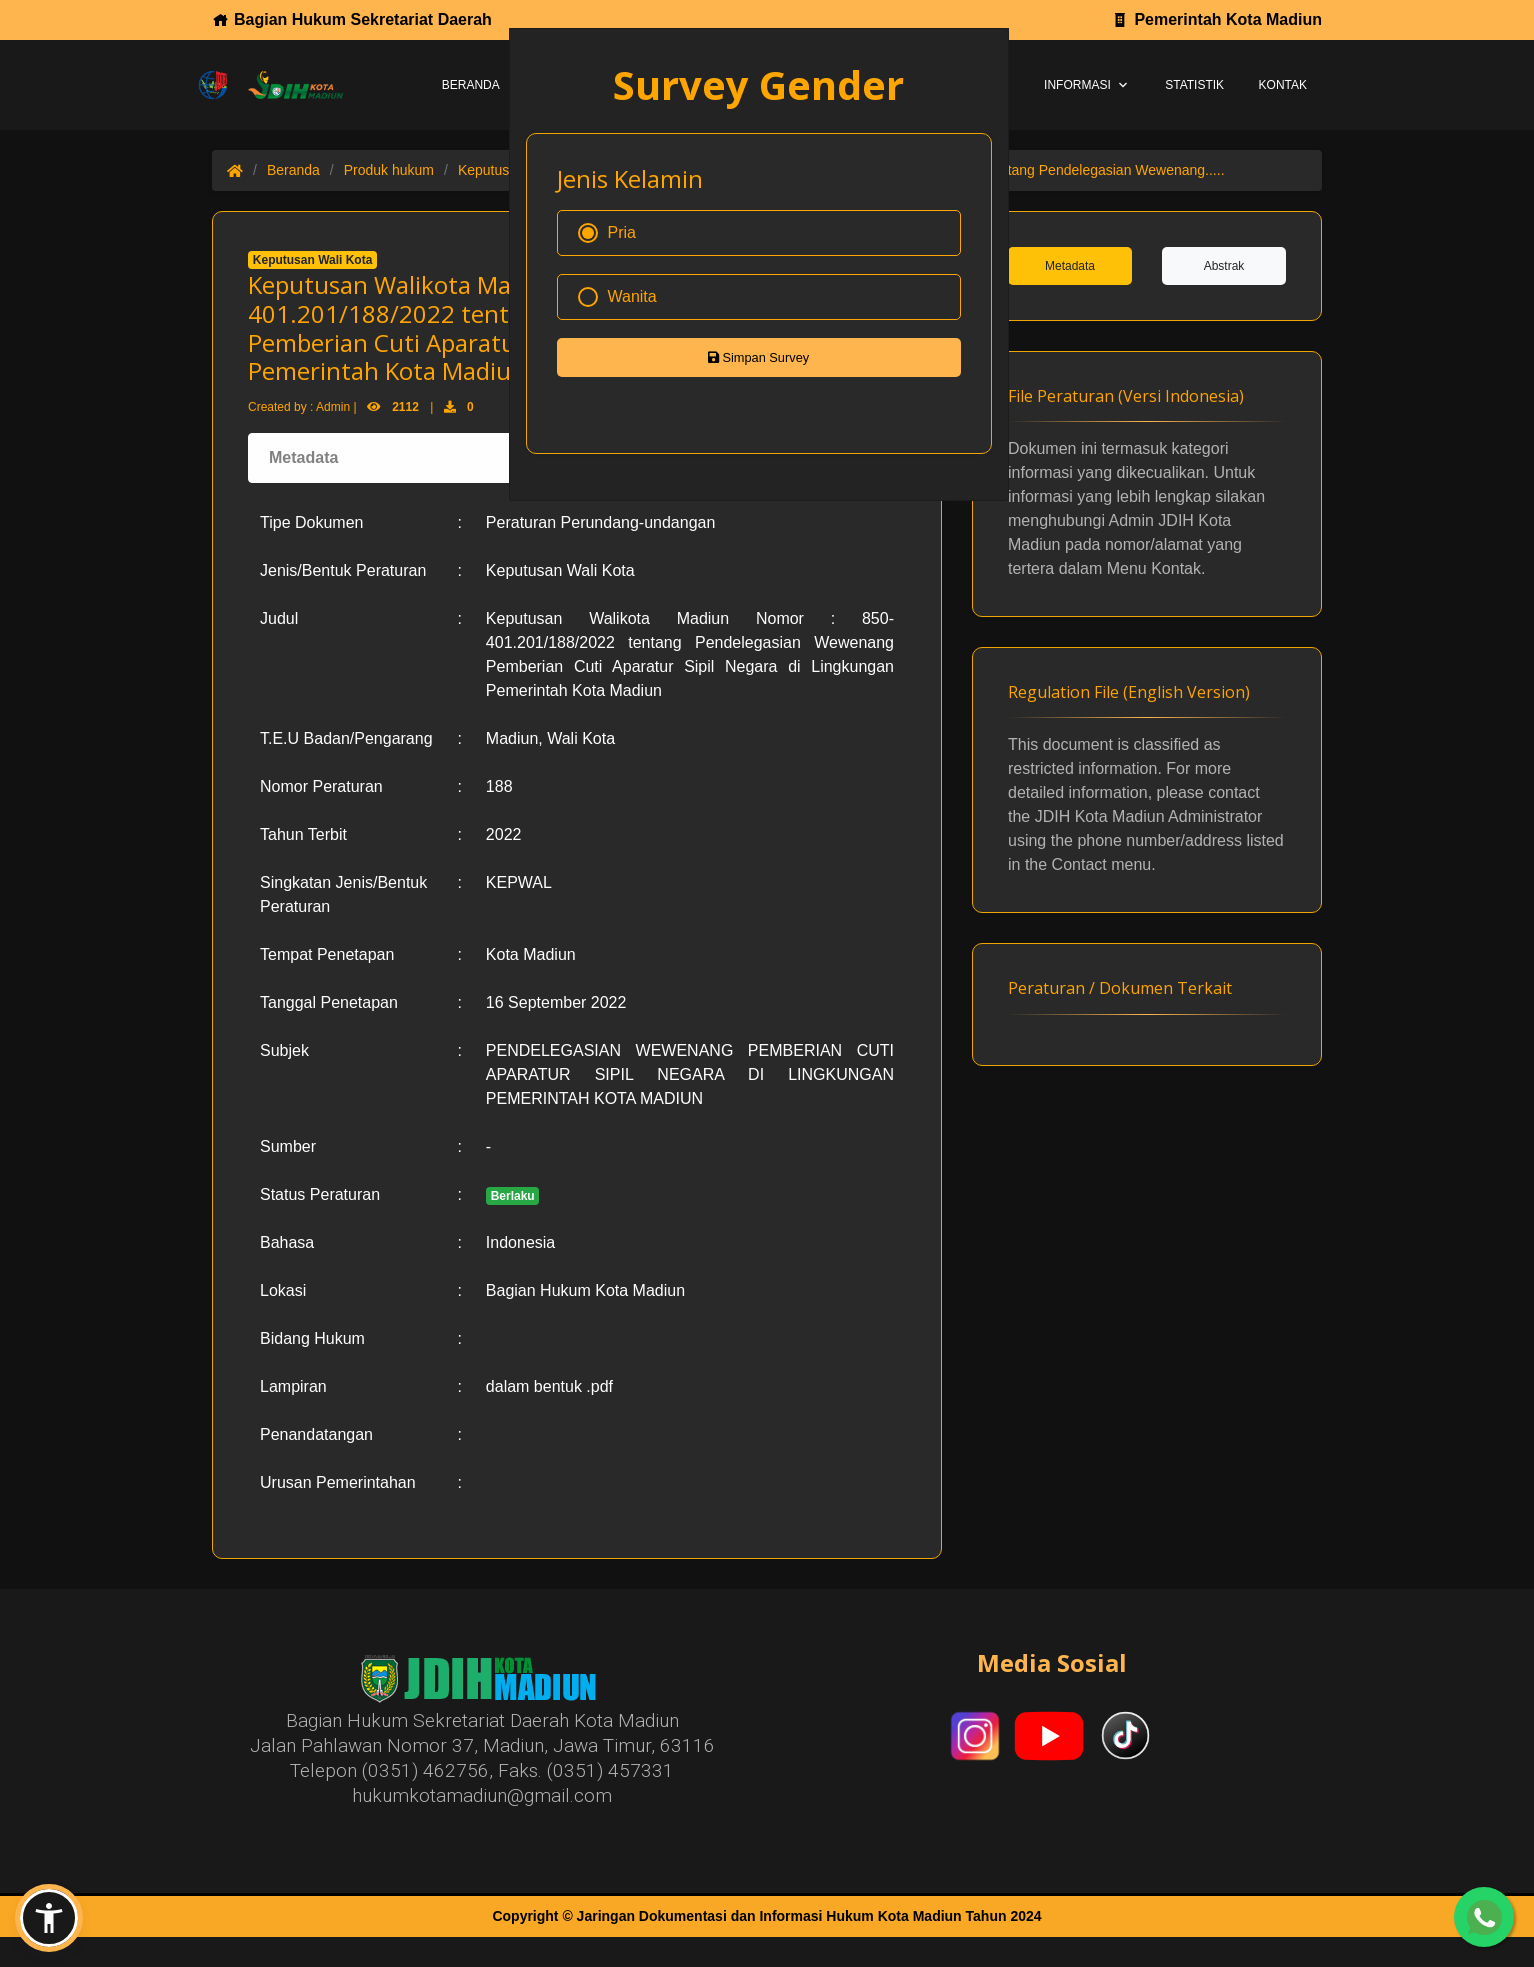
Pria (607, 233)
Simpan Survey (758, 357)
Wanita (617, 297)
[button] (49, 1918)
